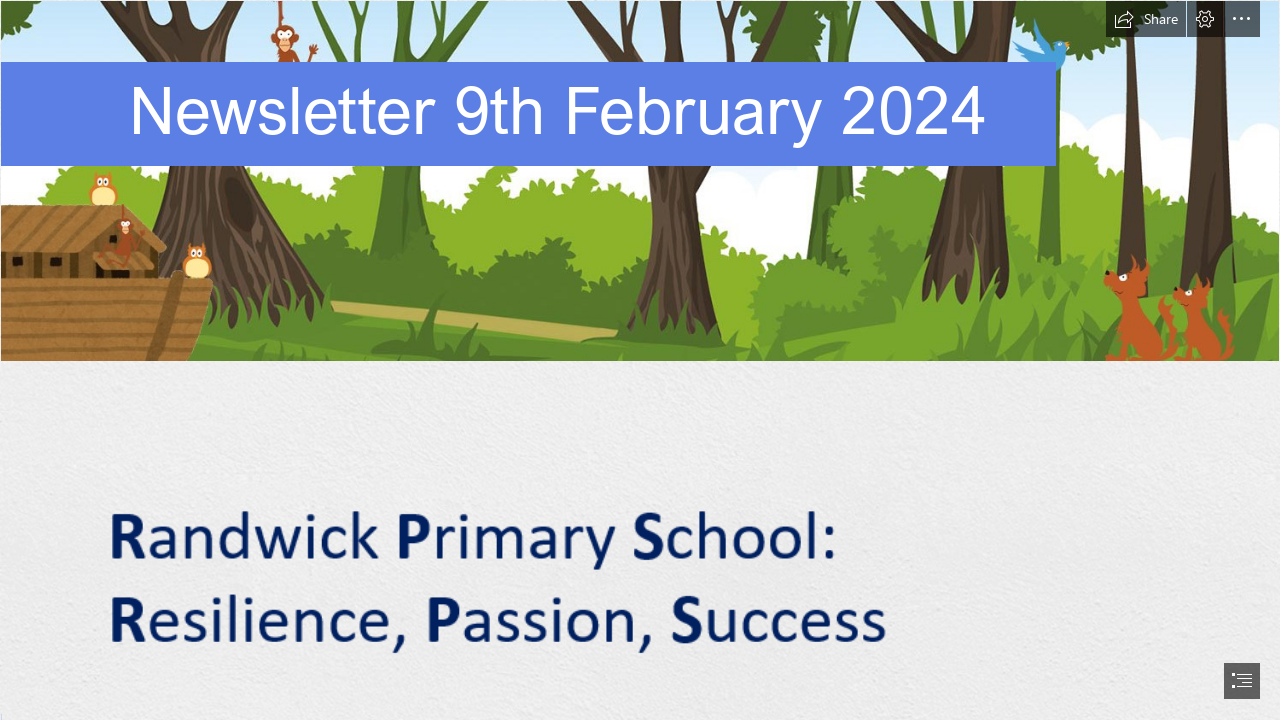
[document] (640, 360)
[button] (1146, 19)
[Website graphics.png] (640, 181)
